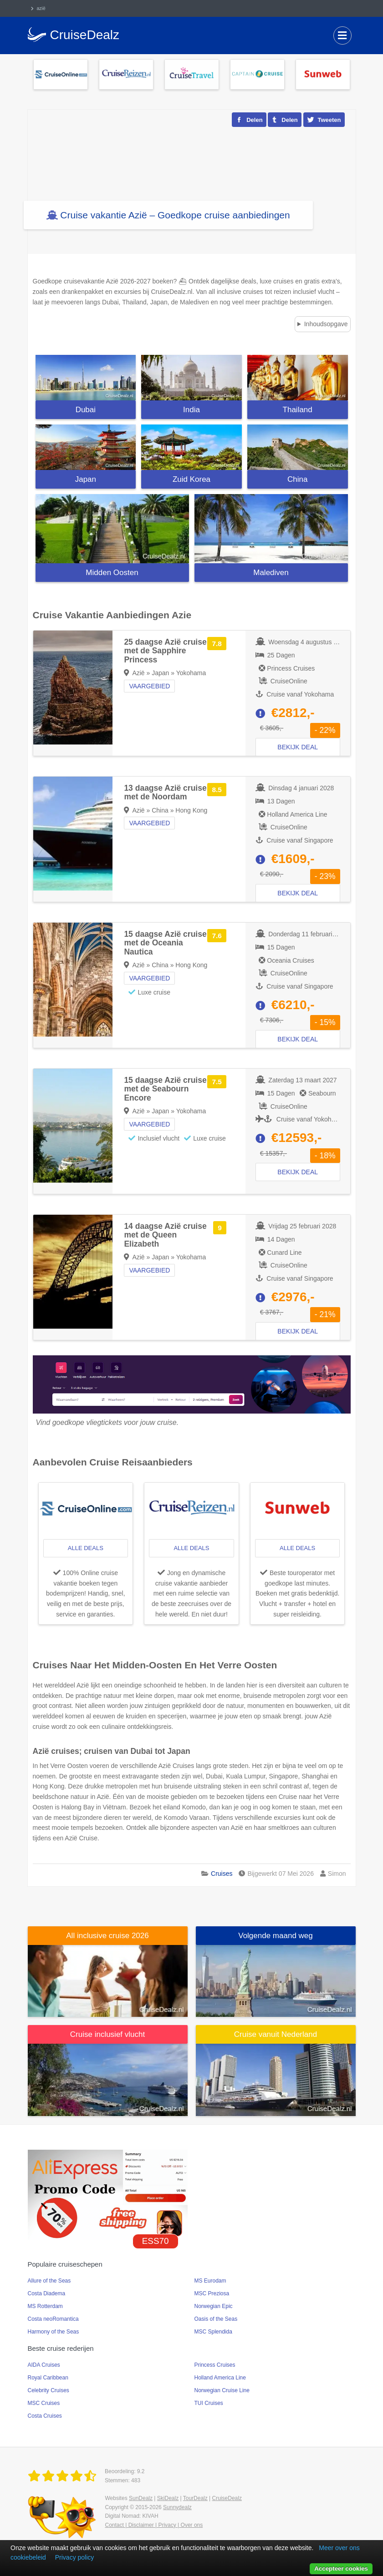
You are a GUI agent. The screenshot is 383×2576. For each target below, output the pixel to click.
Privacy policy (74, 2557)
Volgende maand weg (275, 1935)
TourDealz (195, 2498)
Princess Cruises (214, 2365)
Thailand (297, 409)
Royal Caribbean (48, 2377)
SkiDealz (168, 2498)
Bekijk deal (297, 747)
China (297, 479)
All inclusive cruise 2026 (107, 1935)
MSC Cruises (44, 2403)
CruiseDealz (227, 2498)
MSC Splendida (213, 2332)
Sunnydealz (177, 2507)
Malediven (271, 572)
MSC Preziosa (212, 2293)
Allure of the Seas (49, 2281)
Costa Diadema (47, 2293)
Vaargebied (149, 686)
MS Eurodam (210, 2281)
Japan (85, 479)
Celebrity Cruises (48, 2390)
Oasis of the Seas (216, 2319)
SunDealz (141, 2498)
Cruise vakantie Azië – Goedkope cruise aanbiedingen (175, 215)
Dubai (86, 409)
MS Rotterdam (45, 2306)
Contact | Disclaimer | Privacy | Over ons (154, 2525)
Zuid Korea (191, 479)
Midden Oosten (112, 572)
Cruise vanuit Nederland (275, 2034)
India (191, 409)
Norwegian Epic (213, 2306)
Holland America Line (220, 2377)
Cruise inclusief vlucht (107, 2034)
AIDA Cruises (44, 2365)
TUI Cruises (208, 2403)
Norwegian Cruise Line (222, 2390)
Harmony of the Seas (53, 2332)
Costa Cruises (45, 2416)
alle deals (85, 1548)
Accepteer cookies (341, 2568)
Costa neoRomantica (53, 2319)
